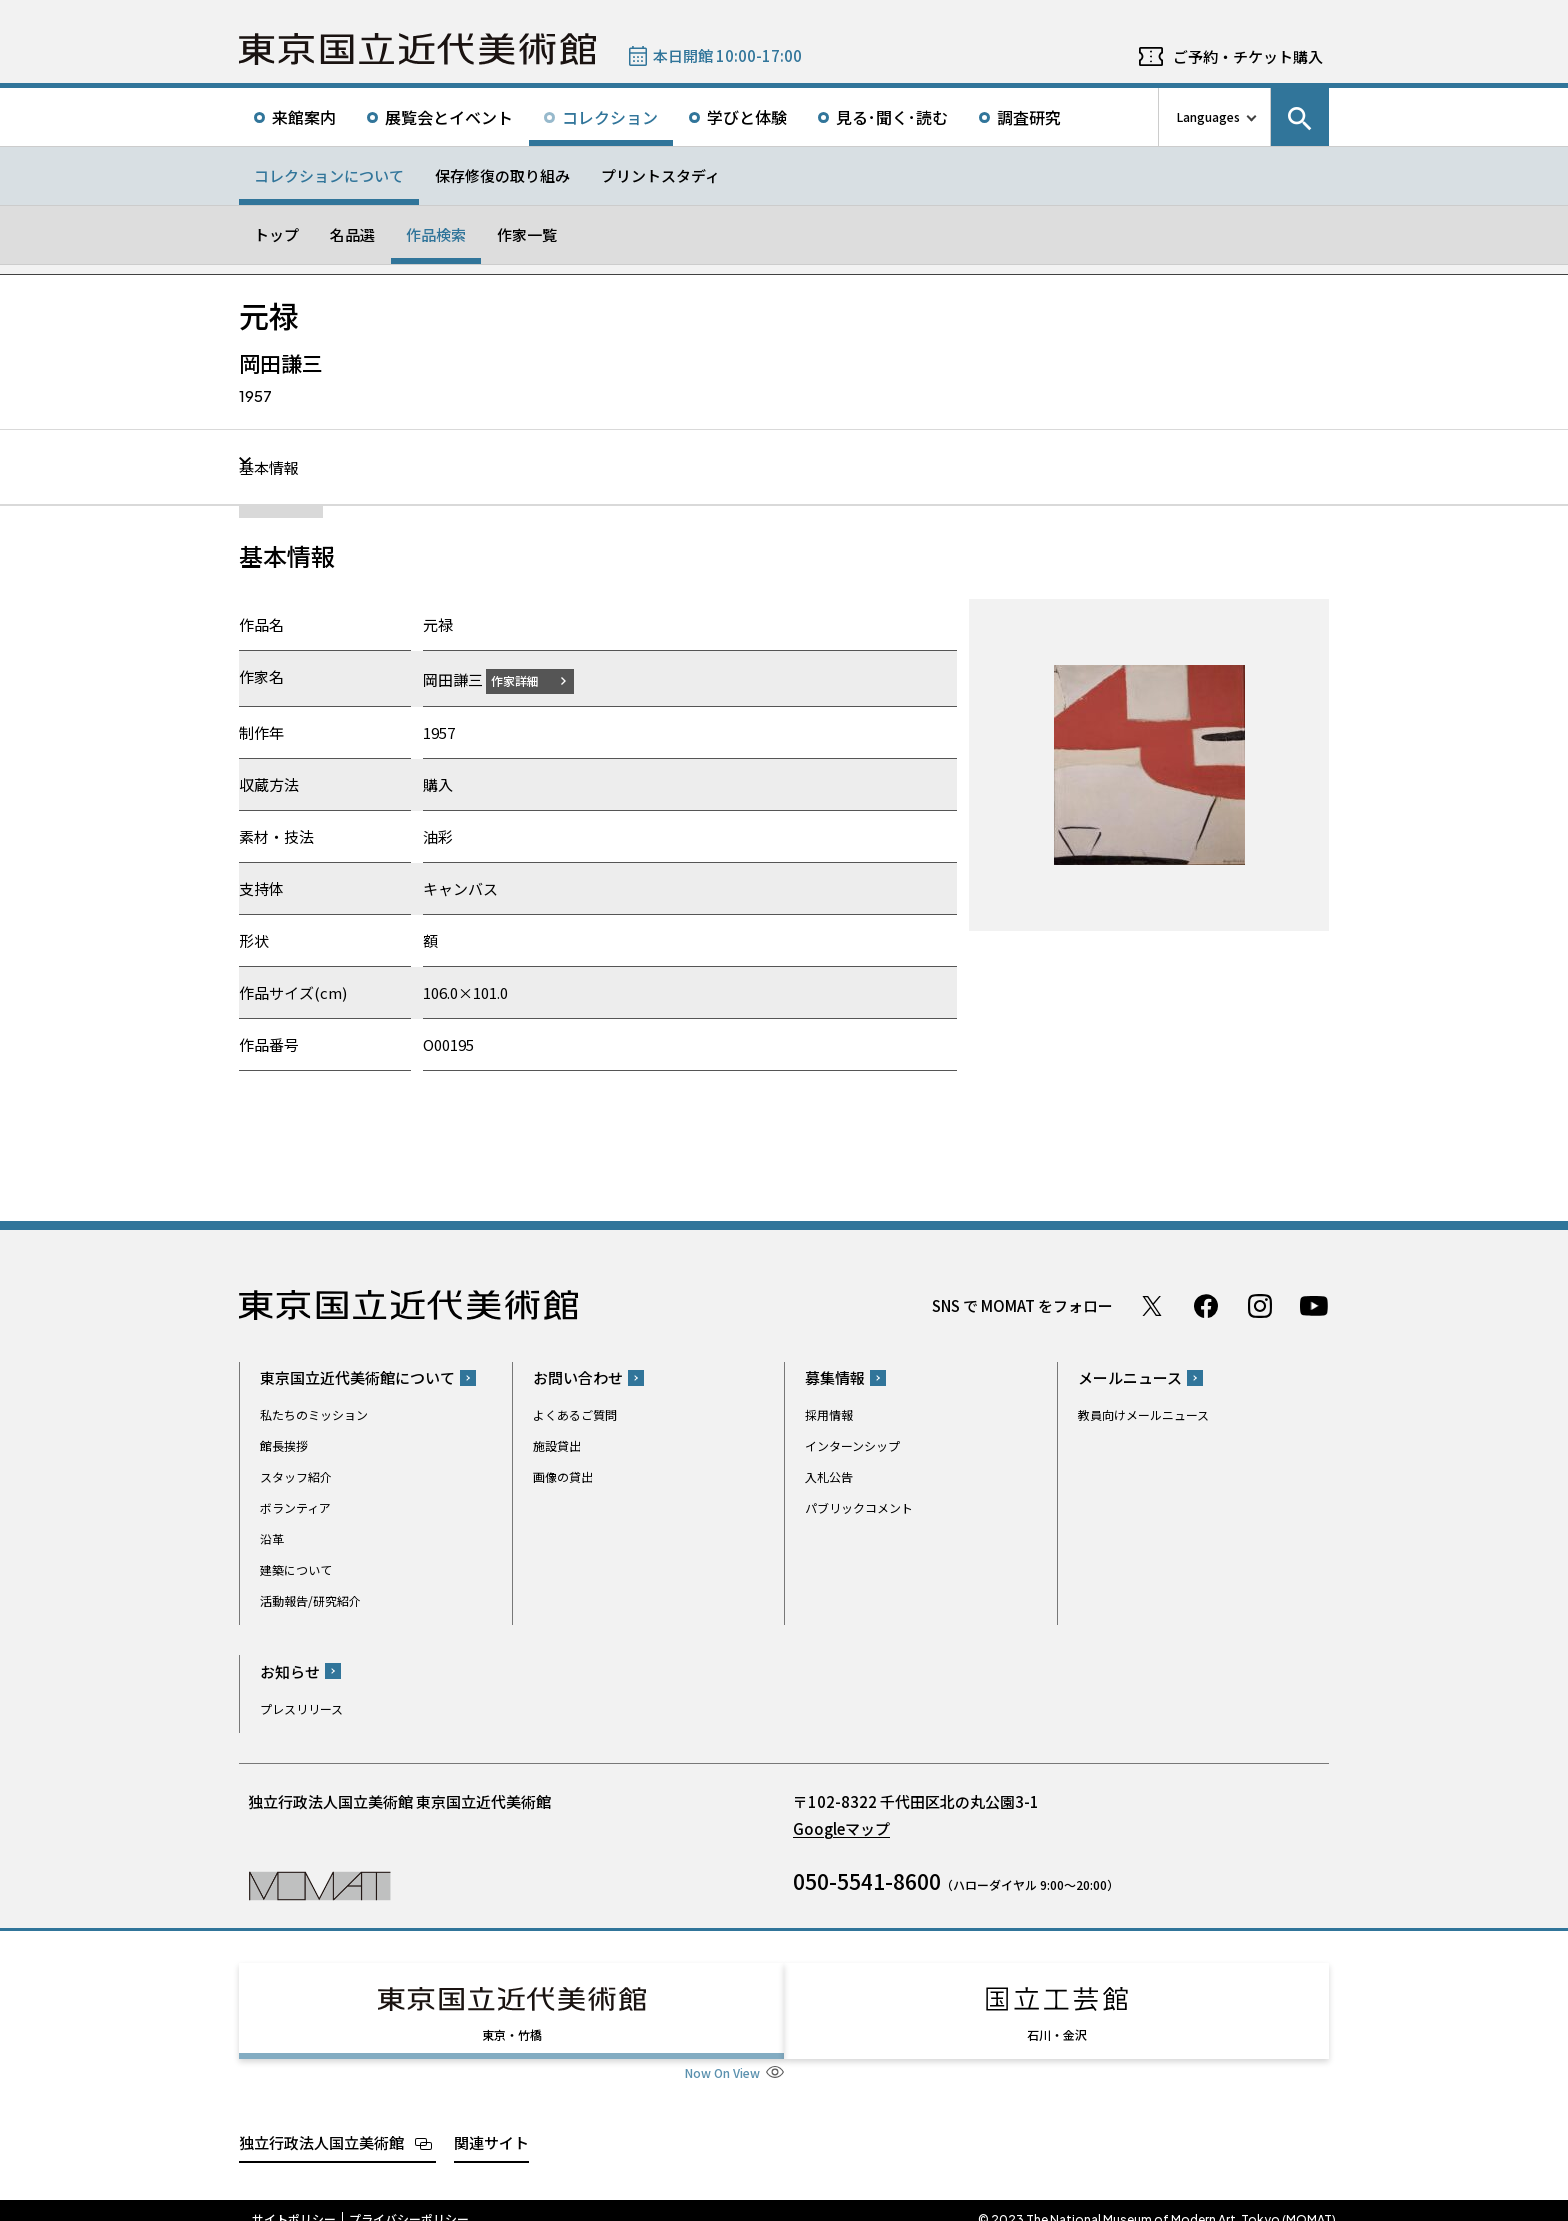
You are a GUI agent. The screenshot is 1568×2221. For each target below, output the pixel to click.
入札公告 (829, 1476)
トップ (276, 234)
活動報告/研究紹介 (310, 1600)
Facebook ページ (1206, 1305)
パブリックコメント (859, 1507)
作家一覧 (527, 234)
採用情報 (829, 1414)
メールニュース (1130, 1377)
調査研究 (1029, 117)
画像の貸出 (563, 1476)
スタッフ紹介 (296, 1476)
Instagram (1260, 1305)
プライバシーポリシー (409, 2201)
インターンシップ (852, 1445)
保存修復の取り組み (502, 175)
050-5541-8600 (867, 1880)
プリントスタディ (660, 175)
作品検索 (436, 234)
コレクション (610, 117)
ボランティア (295, 1507)
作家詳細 (527, 679)
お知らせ (290, 1670)
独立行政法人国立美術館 (321, 2123)
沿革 (272, 1538)
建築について (296, 1569)
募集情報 (835, 1377)
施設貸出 (557, 1445)
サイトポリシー (294, 2201)
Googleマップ (841, 1827)
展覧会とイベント (449, 117)
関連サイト (491, 2123)
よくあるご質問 (575, 1414)
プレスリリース (301, 1707)
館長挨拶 (284, 1445)
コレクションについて (329, 175)
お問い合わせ (578, 1377)
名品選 (352, 234)
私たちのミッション (314, 1414)
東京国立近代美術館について (357, 1377)
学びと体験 (747, 117)
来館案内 (304, 117)
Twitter (1152, 1305)
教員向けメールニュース (1143, 1414)
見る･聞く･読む (892, 117)
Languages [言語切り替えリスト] (1208, 116)
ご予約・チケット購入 (1248, 56)
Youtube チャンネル (1314, 1305)
